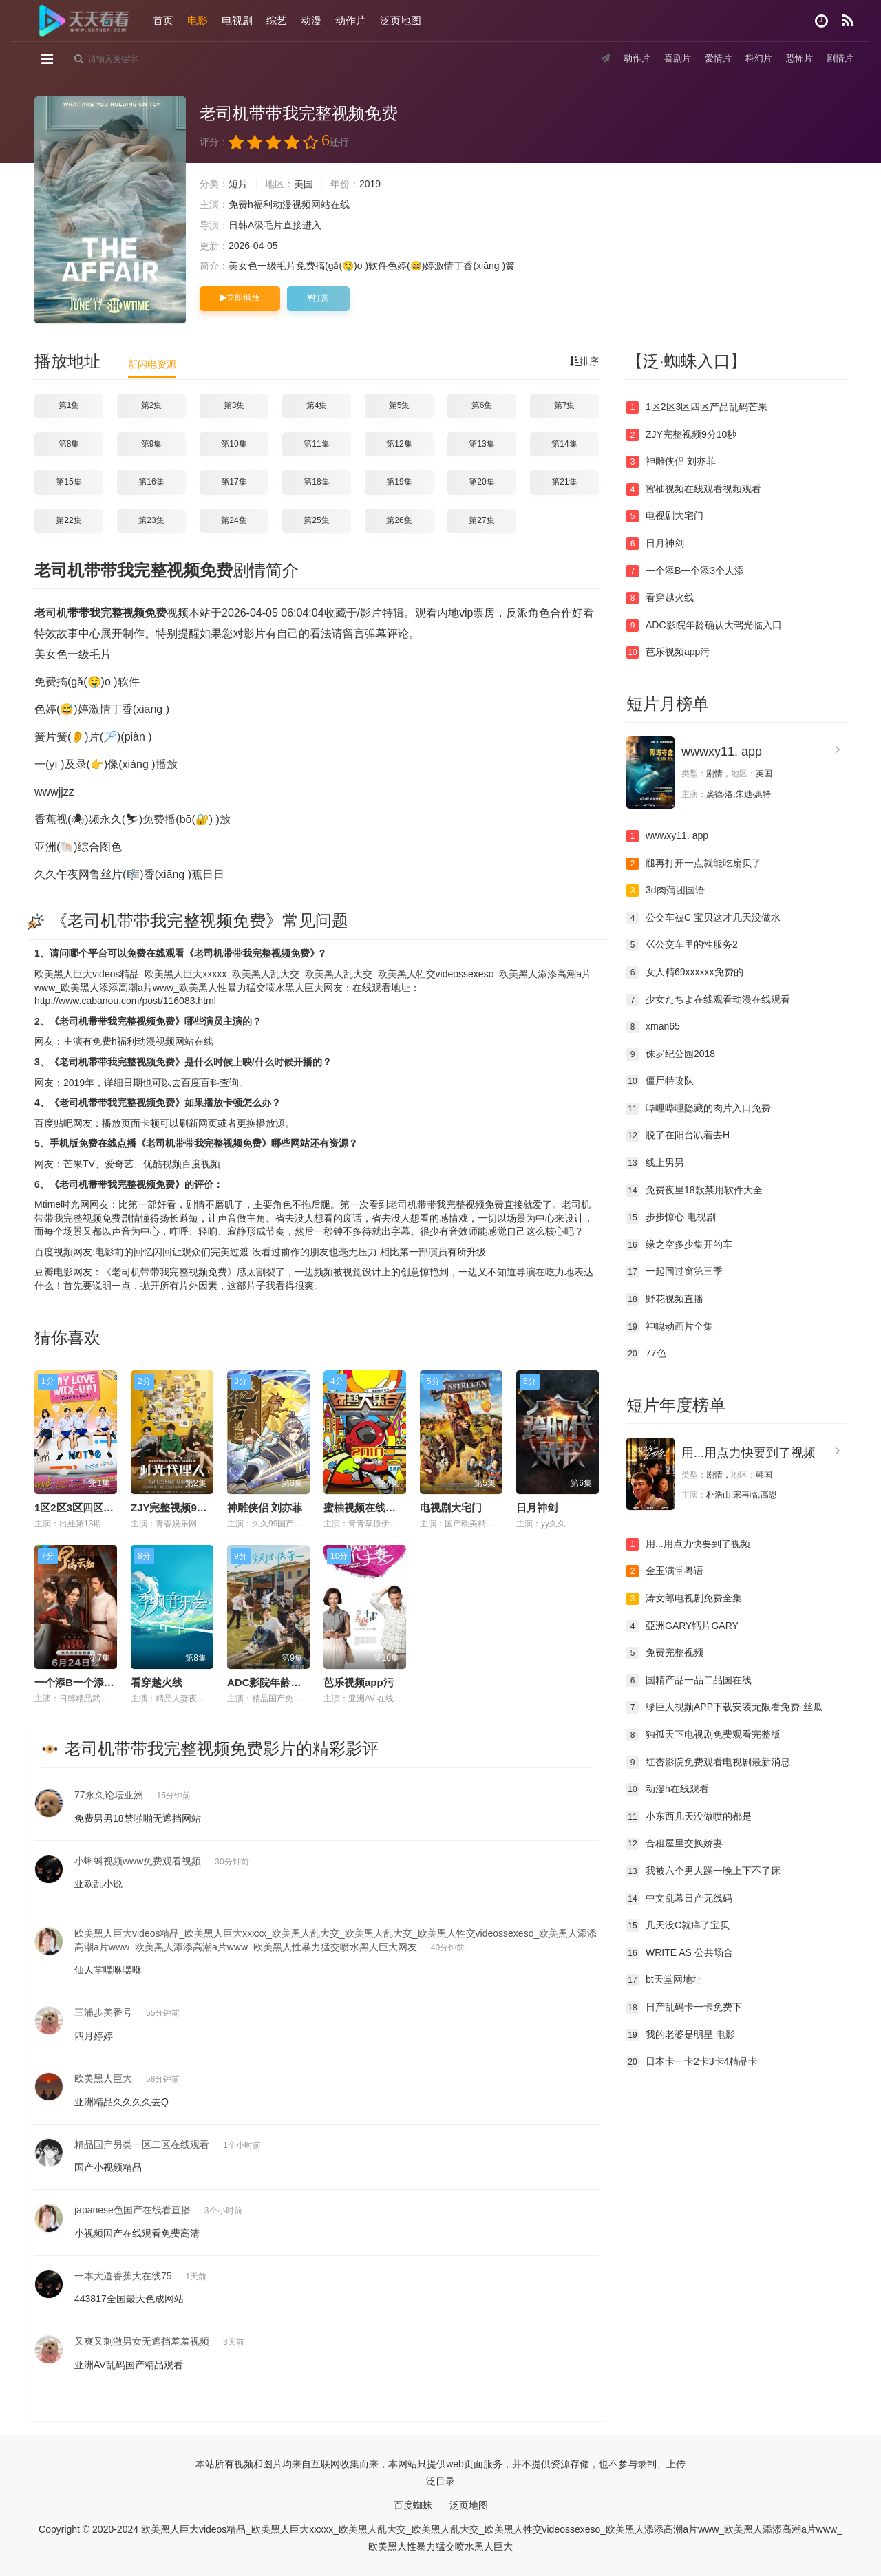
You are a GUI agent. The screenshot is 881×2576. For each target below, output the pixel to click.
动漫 (311, 20)
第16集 (151, 482)
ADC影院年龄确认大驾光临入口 (300, 1682)
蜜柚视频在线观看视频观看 (385, 1507)
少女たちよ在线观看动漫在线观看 (708, 1000)
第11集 (316, 444)
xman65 (653, 1027)
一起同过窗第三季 (674, 1272)
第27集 (481, 520)
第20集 (481, 482)
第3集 (234, 405)
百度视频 (201, 1163)
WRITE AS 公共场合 (679, 1953)
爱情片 (711, 58)
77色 (646, 1354)
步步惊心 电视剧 (671, 1217)
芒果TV (79, 1163)
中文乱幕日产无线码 (679, 1899)
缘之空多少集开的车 (679, 1245)
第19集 (399, 482)
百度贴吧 (53, 1123)
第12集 (399, 444)
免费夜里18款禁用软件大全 (694, 1190)
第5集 (399, 405)
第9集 (151, 444)
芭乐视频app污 (358, 1682)
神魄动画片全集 (669, 1327)
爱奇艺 (119, 1163)
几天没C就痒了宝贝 (678, 1925)
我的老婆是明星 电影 (680, 2035)
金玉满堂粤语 (664, 1571)
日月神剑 (537, 1507)
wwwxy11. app (721, 751)
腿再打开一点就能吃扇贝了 (693, 864)
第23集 (151, 520)
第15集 (68, 482)
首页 (163, 20)
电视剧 (237, 20)
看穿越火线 (156, 1682)
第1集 (69, 405)
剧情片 (839, 58)
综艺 (276, 20)
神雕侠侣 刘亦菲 (264, 1507)
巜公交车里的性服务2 (682, 945)
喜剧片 (668, 58)
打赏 (318, 298)
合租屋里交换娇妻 (674, 1844)
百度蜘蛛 (413, 2505)
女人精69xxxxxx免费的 (684, 972)
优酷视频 (162, 1163)
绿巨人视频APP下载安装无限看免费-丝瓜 (724, 1707)
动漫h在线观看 (667, 1789)
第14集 (564, 444)
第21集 (564, 482)
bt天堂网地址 (664, 1980)
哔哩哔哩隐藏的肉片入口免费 (698, 1109)
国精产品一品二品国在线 (689, 1680)
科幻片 (753, 58)
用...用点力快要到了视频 (748, 1453)
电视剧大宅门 (451, 1507)
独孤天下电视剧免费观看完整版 (703, 1735)
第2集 (151, 405)
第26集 (399, 520)
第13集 (481, 444)
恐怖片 (796, 58)
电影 (197, 20)
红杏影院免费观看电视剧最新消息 (708, 1762)
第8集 (69, 444)
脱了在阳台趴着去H (678, 1135)
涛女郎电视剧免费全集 (684, 1599)
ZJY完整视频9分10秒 (180, 1507)
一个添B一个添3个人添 (87, 1682)
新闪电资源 (152, 364)
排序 (584, 361)
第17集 (233, 482)
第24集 (233, 520)
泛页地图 (400, 20)
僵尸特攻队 (660, 1081)
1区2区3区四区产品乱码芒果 (99, 1507)
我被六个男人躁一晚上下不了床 (703, 1871)
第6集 (482, 405)
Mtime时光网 (61, 1204)
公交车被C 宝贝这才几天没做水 (703, 918)
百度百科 (200, 1082)
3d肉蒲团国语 (665, 890)
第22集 (68, 520)
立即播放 (239, 298)
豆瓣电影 (53, 1271)
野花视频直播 (664, 1299)
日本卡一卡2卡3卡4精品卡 (692, 2062)
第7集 (564, 405)
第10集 (233, 444)
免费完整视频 (664, 1653)
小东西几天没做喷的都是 (689, 1817)
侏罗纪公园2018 (670, 1054)
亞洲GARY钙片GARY (682, 1626)
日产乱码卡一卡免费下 (684, 2007)
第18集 (316, 482)
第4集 (317, 405)
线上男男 (655, 1163)
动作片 (350, 20)
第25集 (316, 520)
